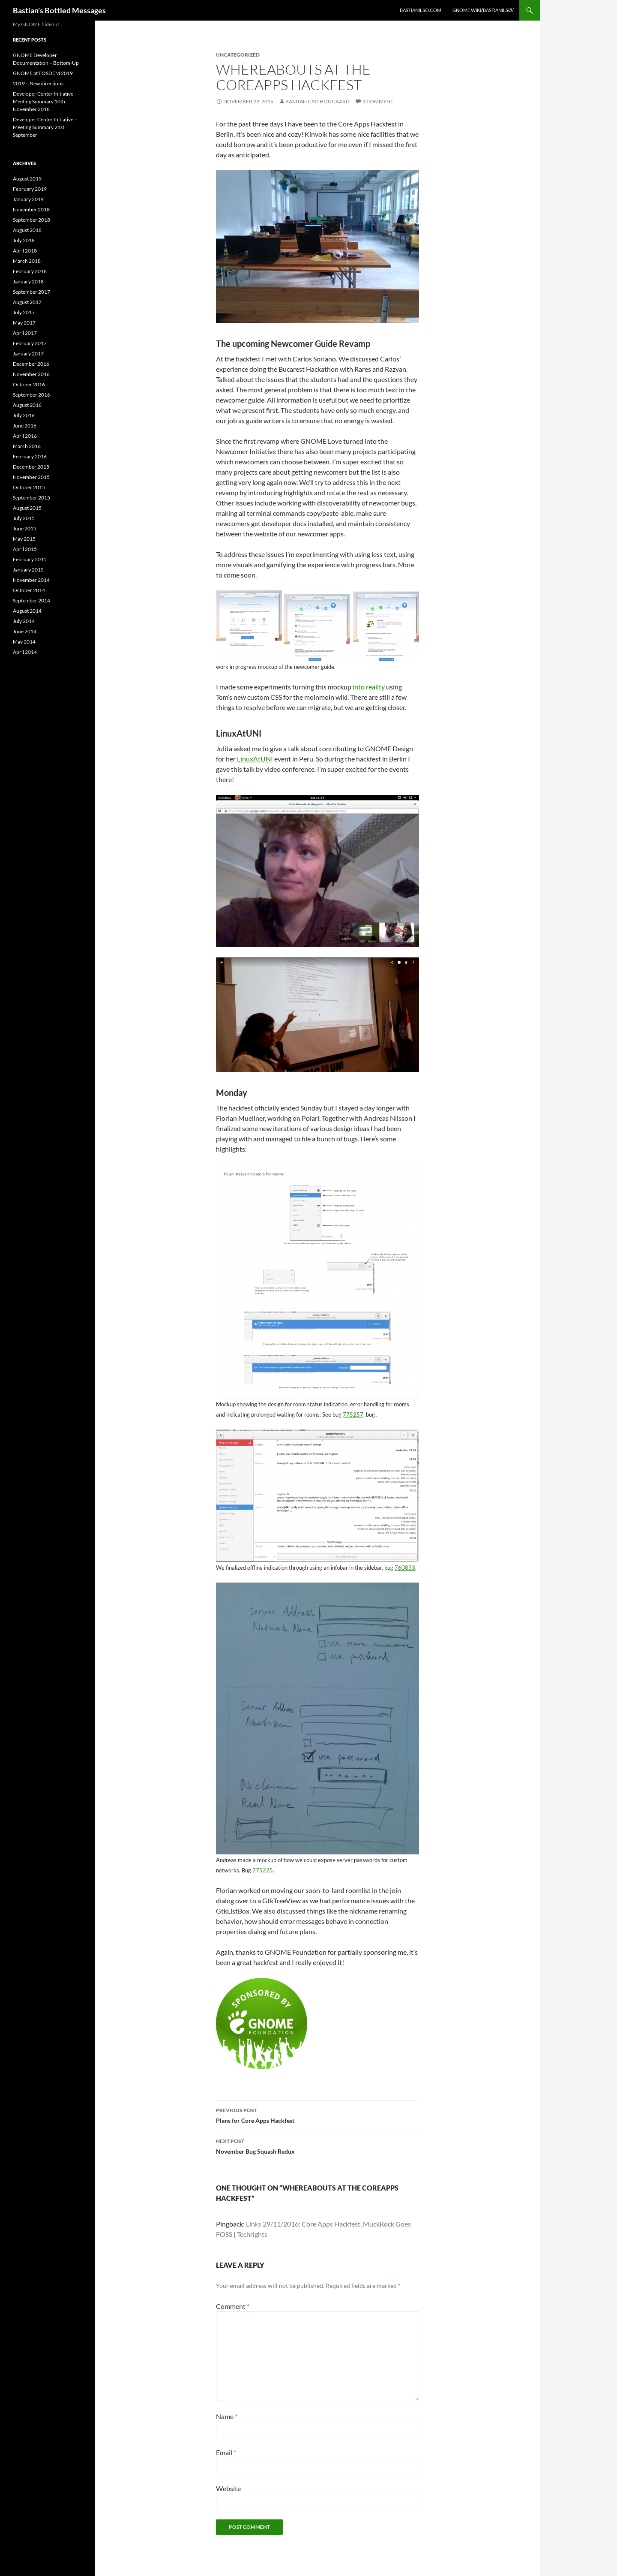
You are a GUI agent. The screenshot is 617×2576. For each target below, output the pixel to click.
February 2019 (30, 189)
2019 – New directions (38, 83)
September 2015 (31, 497)
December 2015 (31, 466)
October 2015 (29, 487)
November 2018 (31, 209)
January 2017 (28, 353)
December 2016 (31, 364)
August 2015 (27, 508)
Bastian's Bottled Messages (59, 10)
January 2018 (28, 281)
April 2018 (25, 250)
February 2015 (30, 559)
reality (375, 687)
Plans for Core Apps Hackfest (317, 2114)
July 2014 (24, 621)
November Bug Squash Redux (317, 2145)
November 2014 (31, 580)
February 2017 (30, 343)
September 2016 (31, 394)
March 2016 (27, 446)
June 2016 (24, 425)
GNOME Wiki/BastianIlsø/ (483, 10)
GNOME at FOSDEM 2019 (43, 73)
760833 (405, 1567)
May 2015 (24, 539)
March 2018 (27, 261)
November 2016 (31, 374)
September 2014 (31, 600)
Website (228, 2488)
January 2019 (28, 199)
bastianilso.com (420, 10)
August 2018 (27, 230)
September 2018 (31, 220)
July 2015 (24, 518)
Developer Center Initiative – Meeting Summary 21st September (45, 127)
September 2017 (31, 292)
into (359, 687)
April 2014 (25, 652)
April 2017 (25, 333)
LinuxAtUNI (255, 759)
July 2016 (24, 415)
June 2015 (24, 528)
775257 (353, 1414)
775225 (262, 1870)
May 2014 (24, 641)
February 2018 (30, 271)
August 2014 (27, 611)
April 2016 (25, 436)
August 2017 (27, 302)
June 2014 (24, 631)
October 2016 (29, 384)
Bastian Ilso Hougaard (317, 101)
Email (226, 2452)
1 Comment (377, 101)
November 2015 (31, 477)
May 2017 (24, 322)
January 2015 (28, 569)
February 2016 (30, 456)
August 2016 (27, 405)
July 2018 (24, 240)
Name (226, 2416)
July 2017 (24, 312)
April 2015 (25, 549)
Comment (232, 2306)
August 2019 (27, 178)
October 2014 (29, 590)
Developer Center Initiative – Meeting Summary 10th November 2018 (45, 101)
